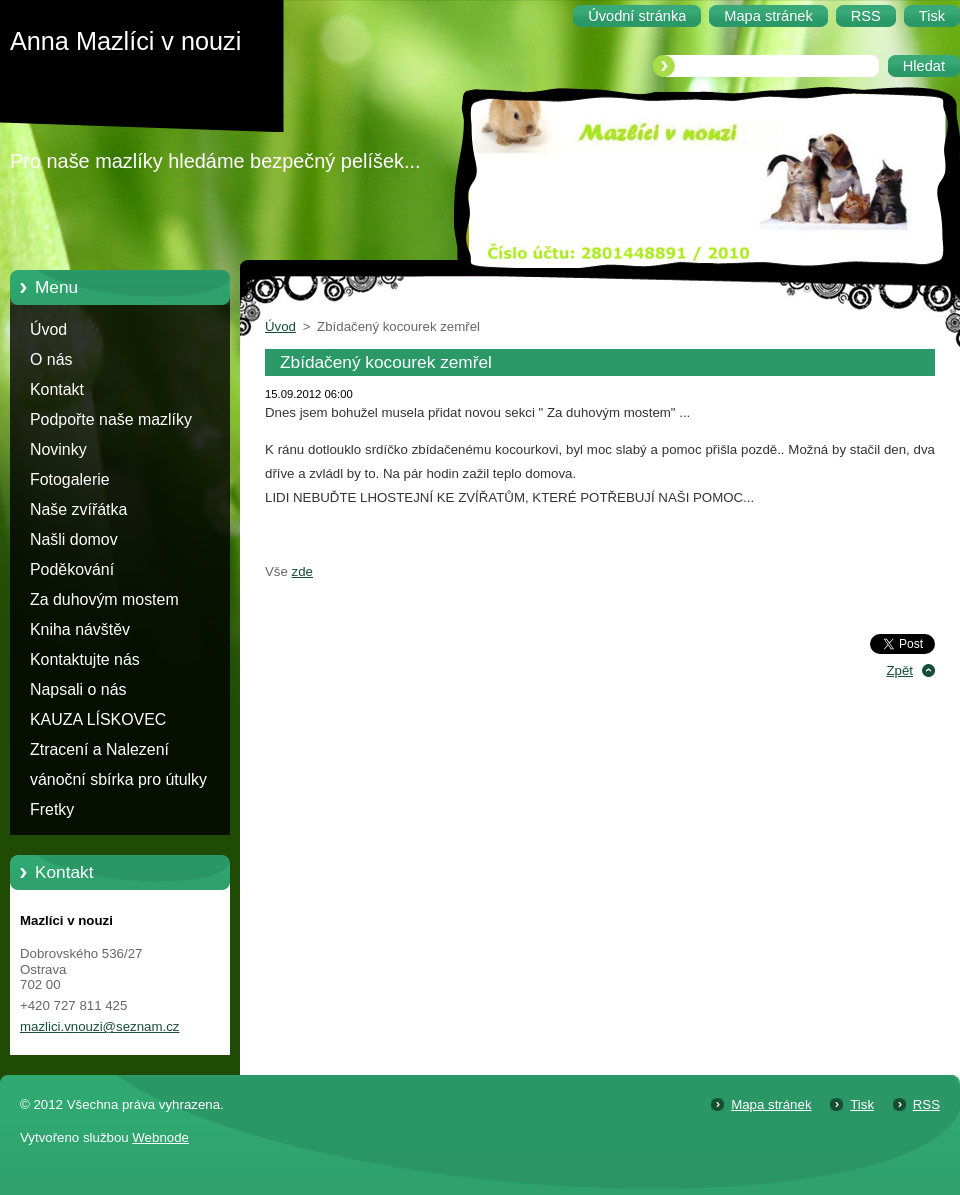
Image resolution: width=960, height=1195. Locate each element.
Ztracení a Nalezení (99, 749)
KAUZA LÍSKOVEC (98, 719)
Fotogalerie (70, 479)
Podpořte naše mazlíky (111, 419)
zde (302, 571)
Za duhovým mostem (104, 599)
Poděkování (72, 569)
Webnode (160, 1137)
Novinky (58, 449)
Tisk (862, 1104)
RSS (926, 1104)
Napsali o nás (78, 689)
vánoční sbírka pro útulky (118, 779)
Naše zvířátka (78, 509)
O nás (51, 359)
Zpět (899, 670)
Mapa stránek (771, 1104)
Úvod (48, 329)
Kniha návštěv (80, 629)
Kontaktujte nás (85, 659)
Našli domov (74, 539)
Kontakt (57, 389)
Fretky (52, 809)
